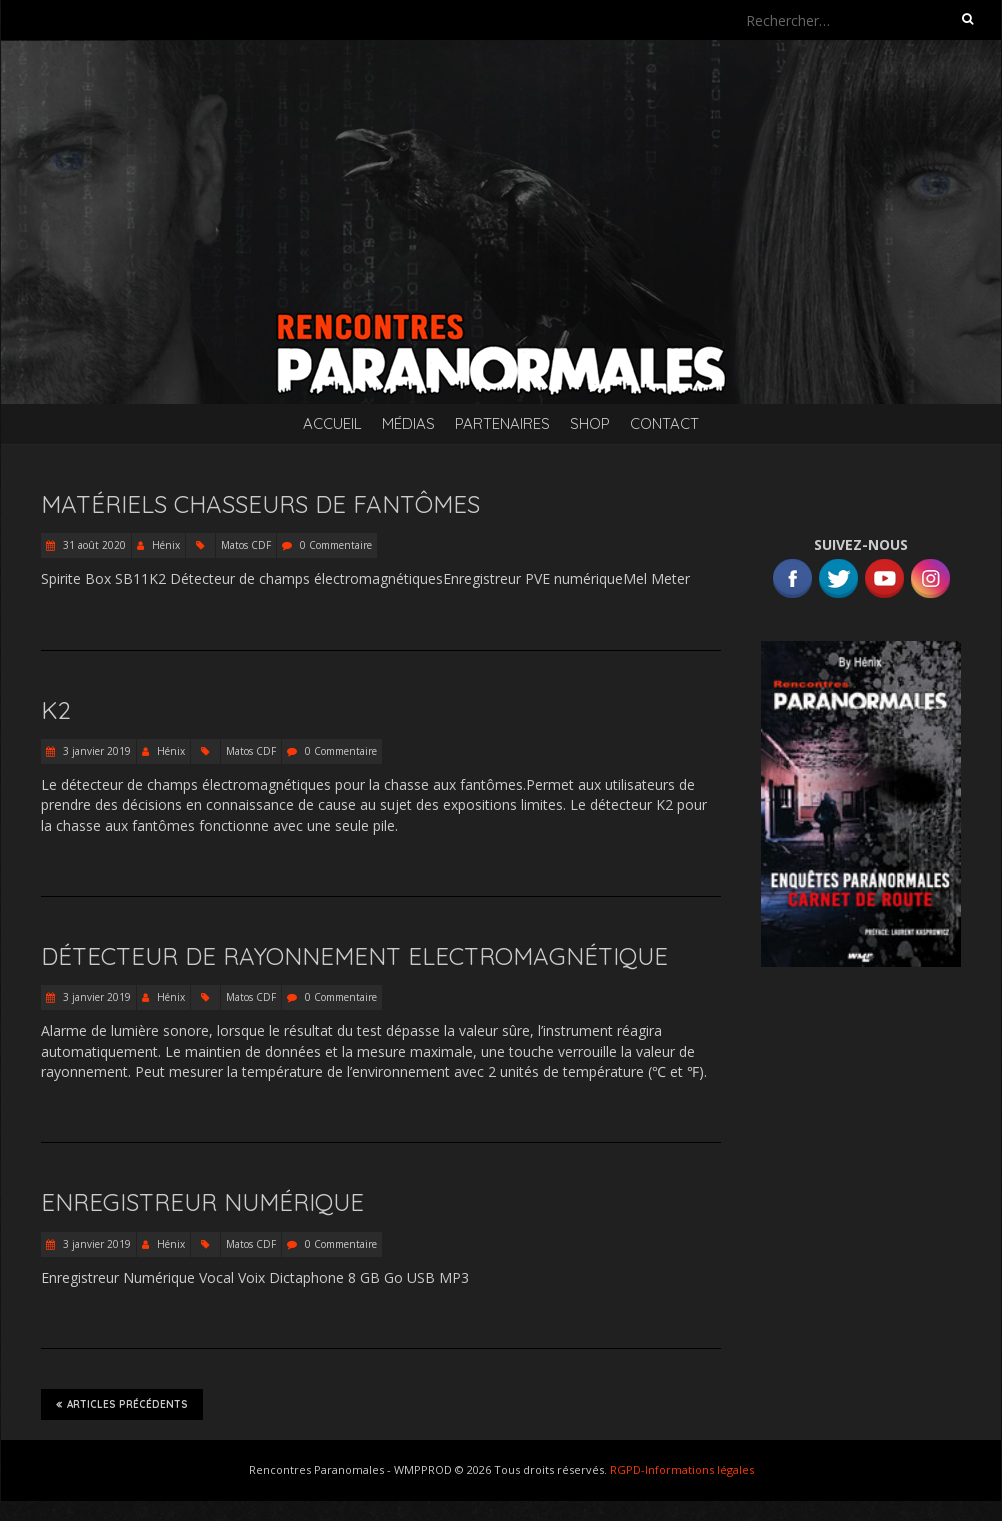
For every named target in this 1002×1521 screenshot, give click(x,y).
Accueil (332, 423)
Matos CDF (246, 545)
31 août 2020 (93, 545)
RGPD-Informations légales (682, 1469)
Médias (408, 423)
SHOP (590, 423)
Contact (664, 423)
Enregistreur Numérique (202, 1202)
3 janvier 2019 (95, 751)
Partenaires (502, 423)
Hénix (166, 545)
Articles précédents (122, 1404)
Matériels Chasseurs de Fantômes (260, 504)
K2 (56, 710)
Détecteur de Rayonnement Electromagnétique (354, 956)
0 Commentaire (336, 545)
